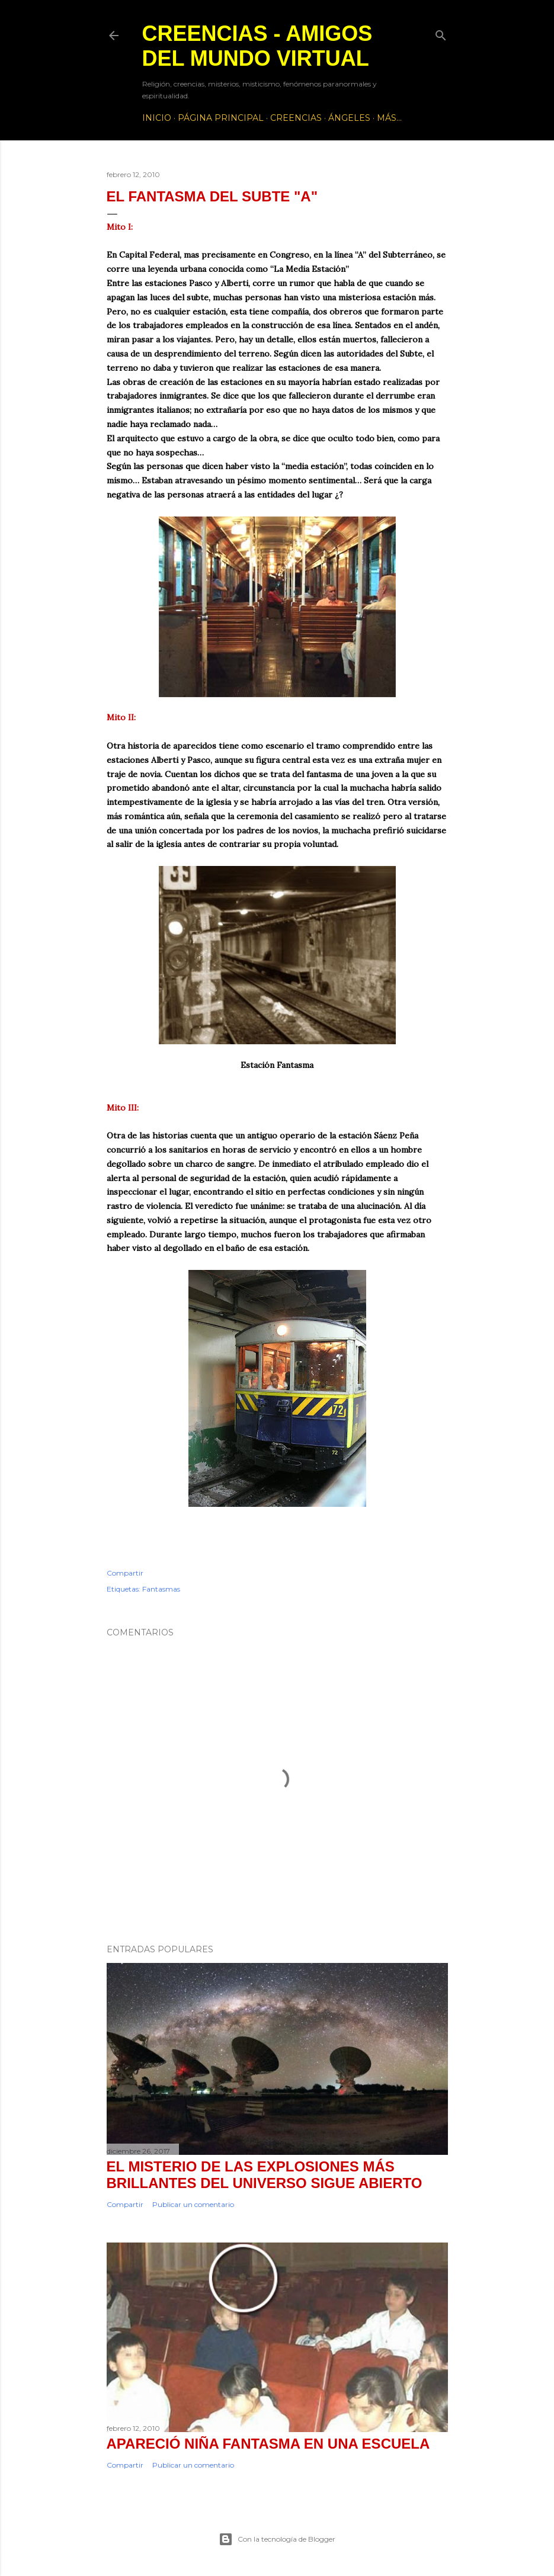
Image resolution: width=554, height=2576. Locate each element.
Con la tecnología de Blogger (277, 2539)
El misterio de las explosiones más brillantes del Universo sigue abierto (264, 2174)
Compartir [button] (125, 1572)
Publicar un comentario (193, 2204)
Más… (389, 118)
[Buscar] (441, 32)
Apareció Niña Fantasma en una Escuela (268, 2444)
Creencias (296, 118)
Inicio (156, 118)
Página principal (221, 118)
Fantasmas (161, 1588)
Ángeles (349, 118)
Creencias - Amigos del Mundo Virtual (257, 45)
